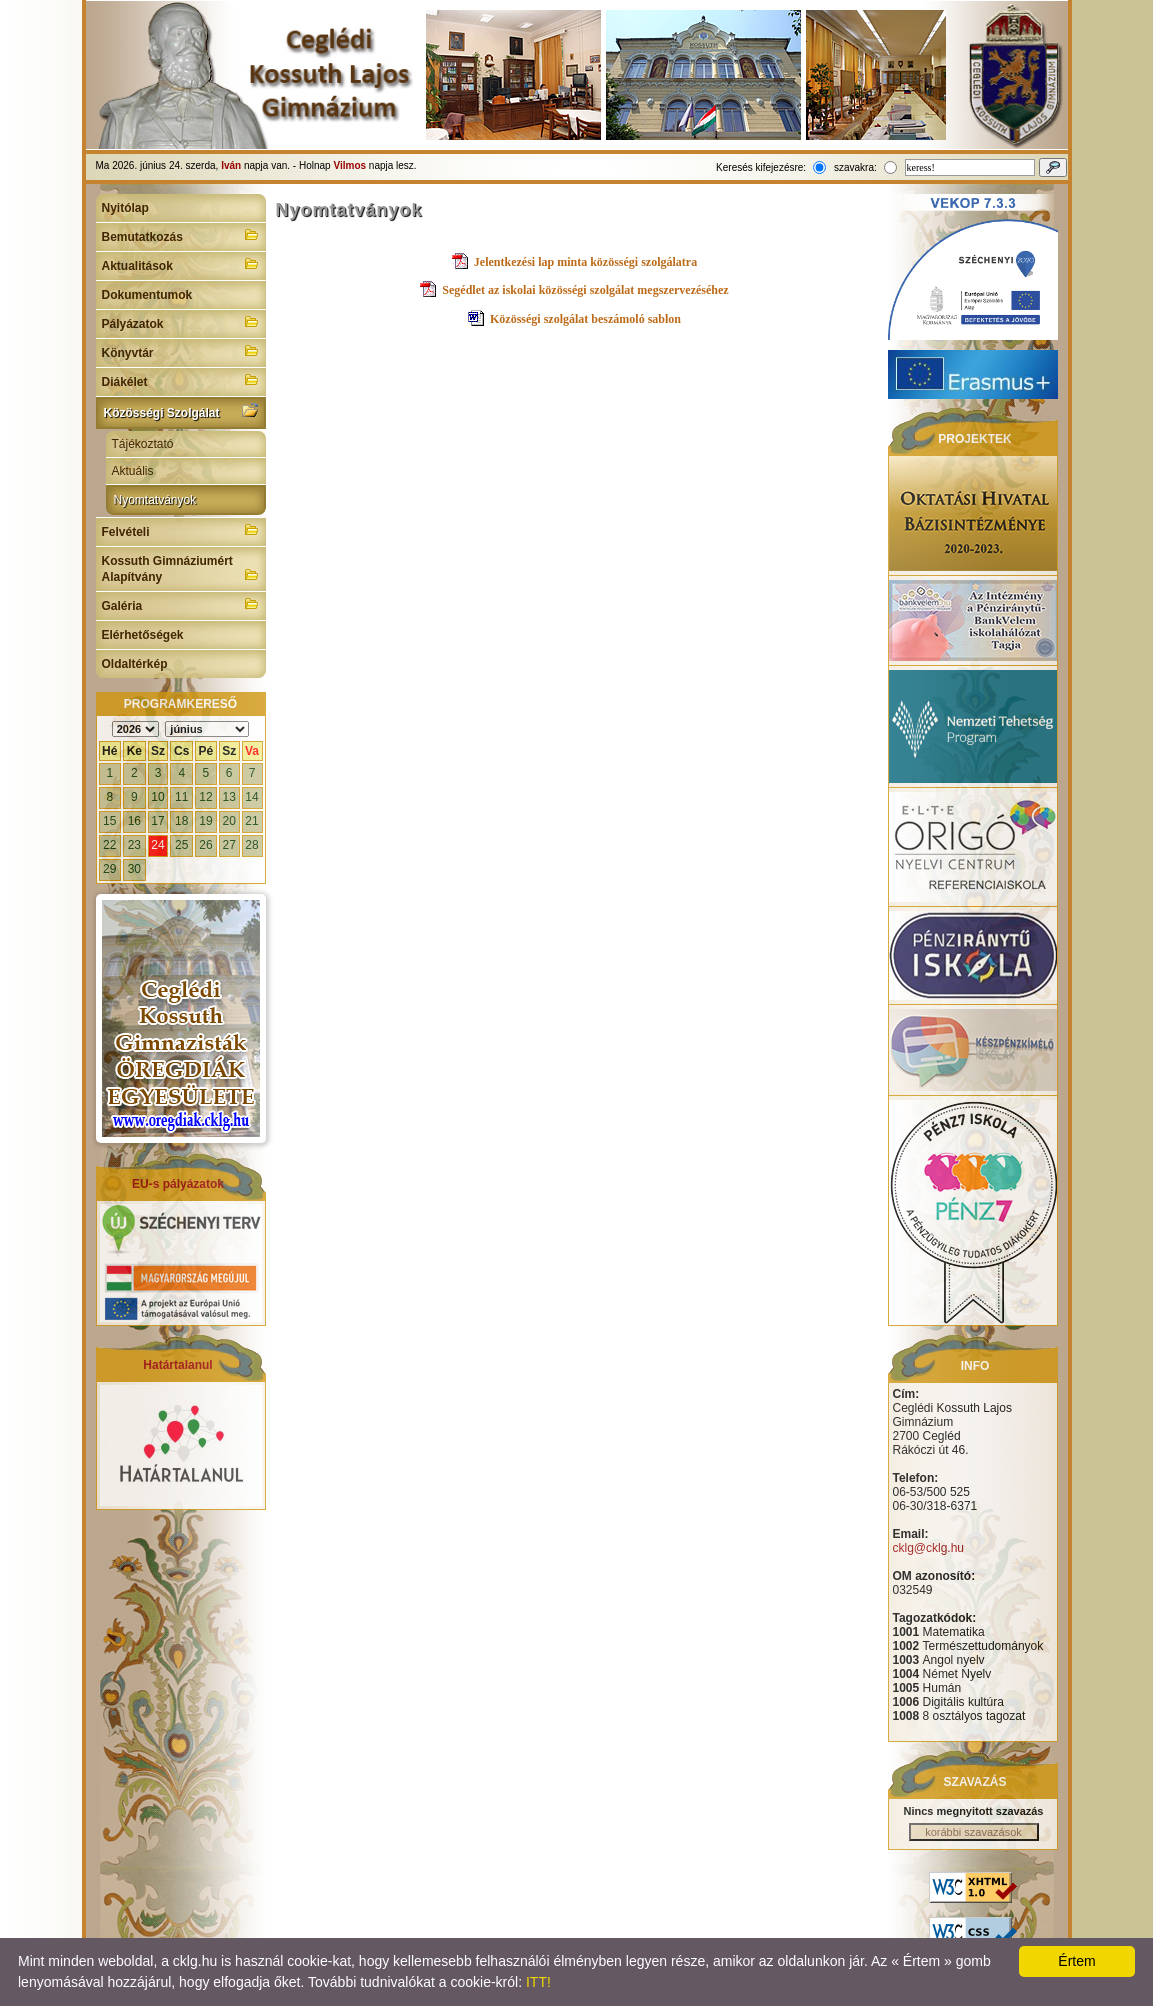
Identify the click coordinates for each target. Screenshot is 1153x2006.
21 (251, 821)
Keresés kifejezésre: (761, 167)
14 (251, 797)
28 (251, 845)
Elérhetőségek (143, 635)
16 (134, 821)
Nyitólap (125, 208)
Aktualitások (181, 264)
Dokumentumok (147, 295)
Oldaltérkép (135, 664)
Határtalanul (177, 1365)
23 (134, 845)
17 (157, 821)
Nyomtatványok (155, 500)
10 (157, 797)
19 (205, 821)
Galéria (181, 604)
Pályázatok (181, 322)
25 (181, 845)
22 (109, 845)
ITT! (538, 1982)
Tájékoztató (143, 444)
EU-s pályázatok (178, 1184)
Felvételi (181, 530)
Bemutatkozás (181, 235)
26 (205, 845)
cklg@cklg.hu (929, 1548)
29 (109, 869)
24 (157, 845)
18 (181, 821)
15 (109, 821)
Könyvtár (181, 351)
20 (228, 821)
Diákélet (181, 380)
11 (181, 797)
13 (228, 797)
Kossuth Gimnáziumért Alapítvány (181, 569)
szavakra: (855, 167)
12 (205, 797)
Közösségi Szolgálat (181, 411)
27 (228, 845)
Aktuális (133, 471)
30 (134, 869)
